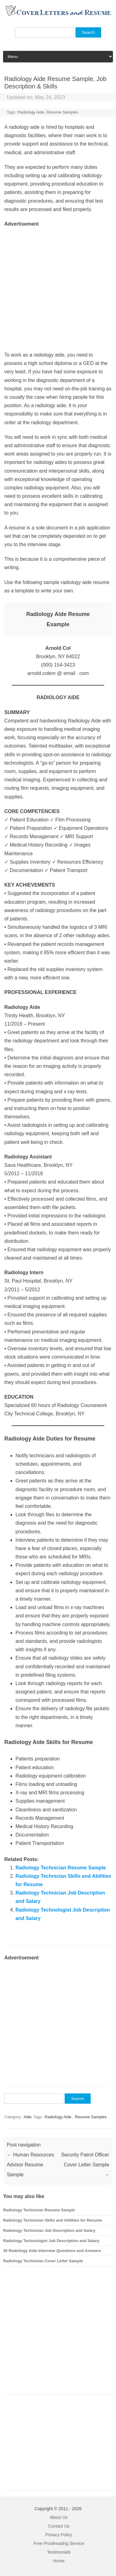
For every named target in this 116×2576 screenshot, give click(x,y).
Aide (28, 2117)
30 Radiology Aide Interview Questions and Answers (52, 2250)
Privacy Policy (58, 2534)
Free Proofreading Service (58, 2543)
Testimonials (59, 2552)
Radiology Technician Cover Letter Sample (43, 2261)
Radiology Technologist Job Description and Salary (51, 2240)
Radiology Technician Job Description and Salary (49, 2230)
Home (58, 2560)
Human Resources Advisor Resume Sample (30, 2164)
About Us (59, 2517)
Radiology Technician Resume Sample (60, 1867)
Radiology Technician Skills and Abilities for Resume (52, 2220)
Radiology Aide (30, 112)
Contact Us (58, 2526)
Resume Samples (62, 112)
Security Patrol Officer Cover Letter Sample (85, 2164)
